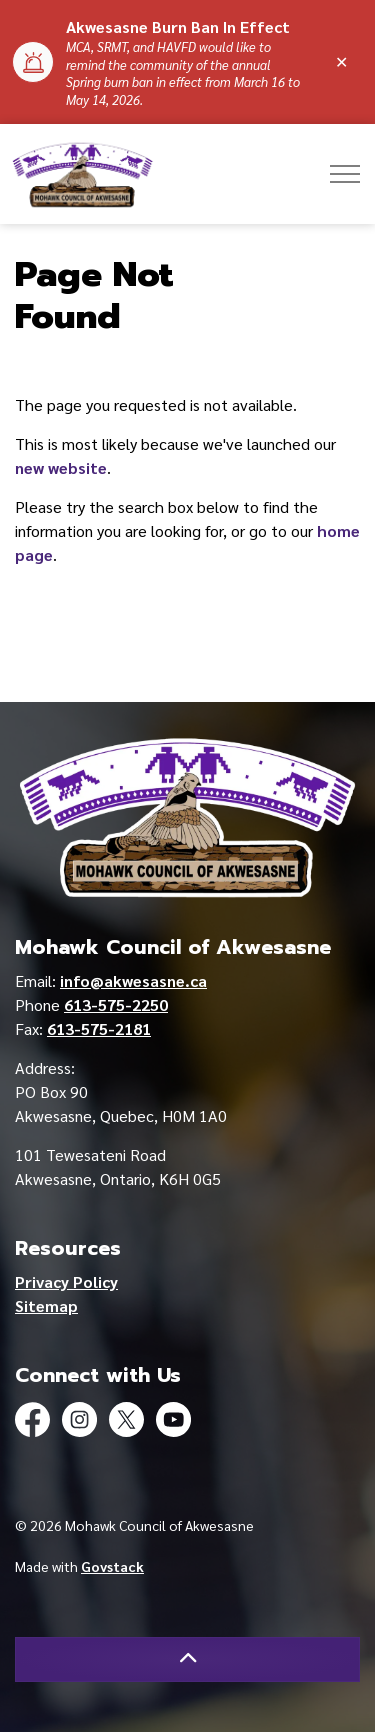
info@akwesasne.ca (133, 980)
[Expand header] (345, 174)
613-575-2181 (99, 1028)
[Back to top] (187, 1659)
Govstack (112, 1566)
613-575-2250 (116, 1004)
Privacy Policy (66, 1281)
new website (61, 467)
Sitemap (46, 1305)
